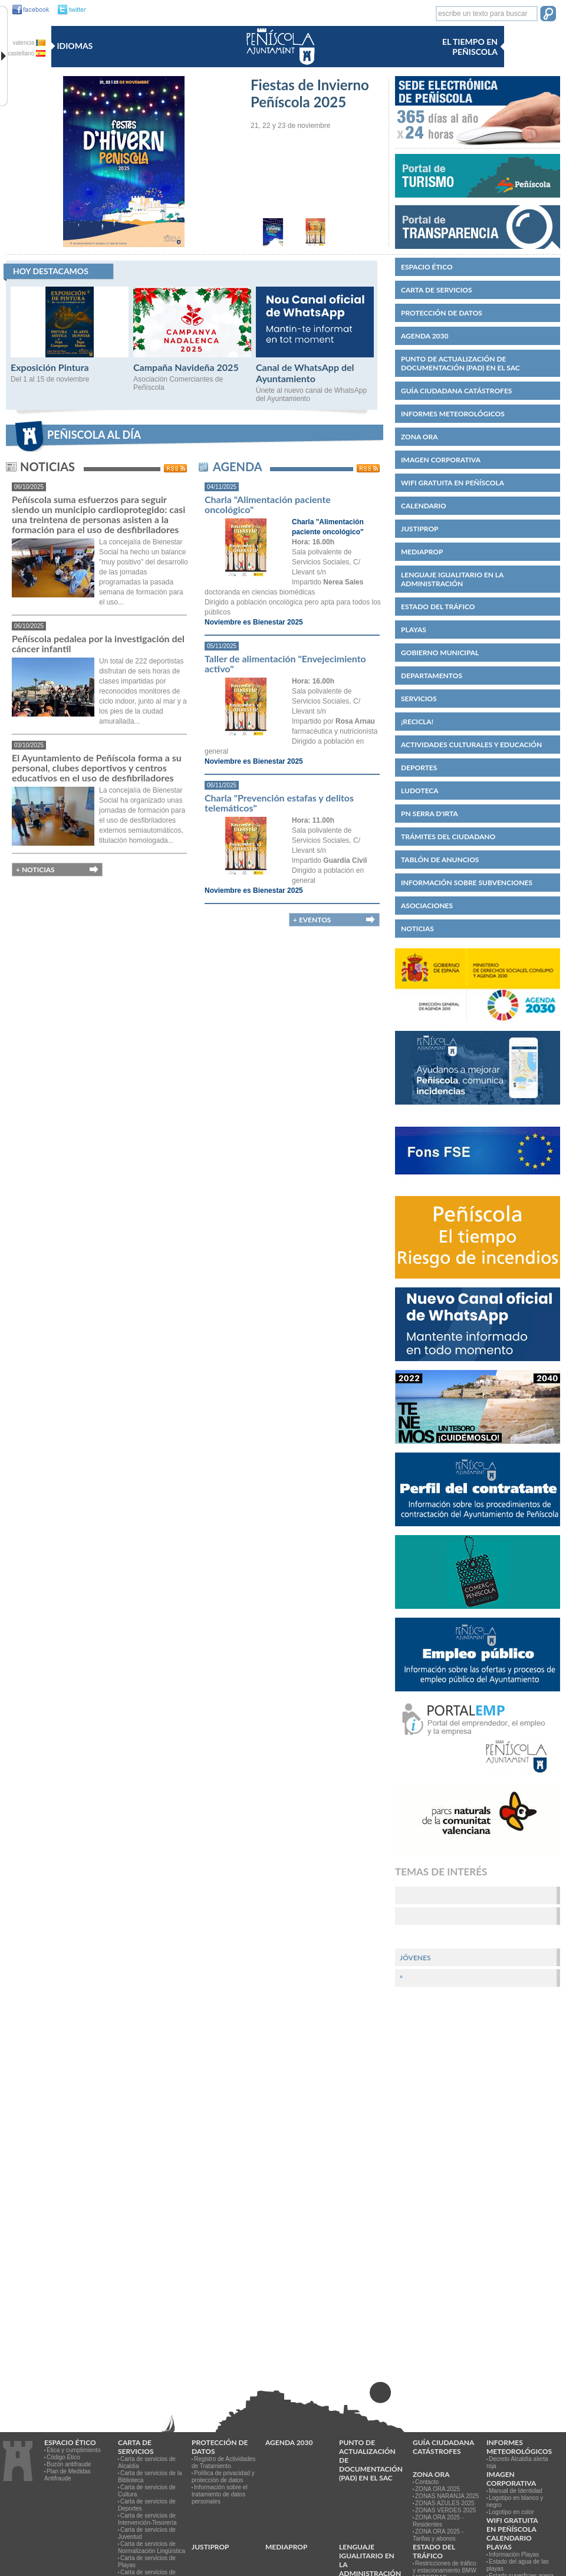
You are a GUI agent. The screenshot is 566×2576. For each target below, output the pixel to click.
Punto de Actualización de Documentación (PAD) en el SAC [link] (460, 363)
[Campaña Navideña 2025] (192, 355)
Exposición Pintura (50, 367)
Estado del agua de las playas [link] (517, 2565)
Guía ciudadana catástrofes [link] (456, 390)
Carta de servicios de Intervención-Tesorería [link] (147, 2519)
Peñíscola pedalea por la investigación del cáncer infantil (98, 643)
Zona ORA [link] (419, 436)
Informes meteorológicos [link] (453, 413)
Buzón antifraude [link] (69, 2464)
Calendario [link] (423, 505)
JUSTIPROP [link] (420, 528)
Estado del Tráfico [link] (438, 606)
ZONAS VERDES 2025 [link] (445, 2510)
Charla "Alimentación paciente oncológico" (268, 504)
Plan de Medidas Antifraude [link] (67, 2475)
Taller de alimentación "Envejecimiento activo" (285, 663)
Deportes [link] (419, 767)
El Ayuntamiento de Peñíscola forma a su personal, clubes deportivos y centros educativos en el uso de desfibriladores (97, 767)
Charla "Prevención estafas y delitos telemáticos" (279, 802)
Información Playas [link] (514, 2554)
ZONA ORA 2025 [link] (437, 2489)
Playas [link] (413, 629)
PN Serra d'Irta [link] (429, 813)
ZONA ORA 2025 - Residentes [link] (438, 2521)
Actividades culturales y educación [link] (471, 744)
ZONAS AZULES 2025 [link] (445, 2503)
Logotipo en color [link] (511, 2512)
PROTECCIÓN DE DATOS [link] (441, 312)
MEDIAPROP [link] (422, 551)
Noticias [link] (417, 928)
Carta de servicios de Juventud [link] (147, 2533)
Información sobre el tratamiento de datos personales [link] (220, 2494)
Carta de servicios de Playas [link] (147, 2561)
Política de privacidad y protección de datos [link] (223, 2476)
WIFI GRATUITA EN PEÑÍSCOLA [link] (452, 482)
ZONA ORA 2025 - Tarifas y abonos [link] (438, 2535)
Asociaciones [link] (427, 905)
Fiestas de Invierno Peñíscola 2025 (310, 93)
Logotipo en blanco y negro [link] (514, 2501)
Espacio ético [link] (427, 266)
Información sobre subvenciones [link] (466, 882)
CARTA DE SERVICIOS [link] (436, 289)
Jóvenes (415, 1957)
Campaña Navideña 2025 (186, 367)
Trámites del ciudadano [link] (448, 836)
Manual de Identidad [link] (515, 2491)
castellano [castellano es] (26, 53)
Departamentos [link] (431, 675)
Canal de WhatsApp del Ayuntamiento (305, 373)
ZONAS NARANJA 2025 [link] (447, 2496)
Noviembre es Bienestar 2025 (254, 622)
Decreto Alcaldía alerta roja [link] (517, 2462)
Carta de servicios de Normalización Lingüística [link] (151, 2547)
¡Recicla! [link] (417, 721)
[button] (548, 15)
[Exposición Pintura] (70, 355)
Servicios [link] (419, 698)
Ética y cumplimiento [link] (74, 2450)
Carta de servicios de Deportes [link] (147, 2505)
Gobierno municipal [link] (440, 652)
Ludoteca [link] (420, 790)
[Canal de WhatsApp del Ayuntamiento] (315, 355)
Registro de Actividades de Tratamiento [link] (224, 2462)
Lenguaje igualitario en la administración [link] (452, 579)
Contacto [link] (427, 2482)
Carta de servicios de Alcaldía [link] (147, 2462)
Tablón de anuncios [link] (440, 859)
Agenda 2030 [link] (424, 335)
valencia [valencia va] (29, 43)
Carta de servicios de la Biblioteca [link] (150, 2476)
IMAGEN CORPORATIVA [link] (441, 459)
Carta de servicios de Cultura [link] (147, 2491)
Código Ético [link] (63, 2457)
